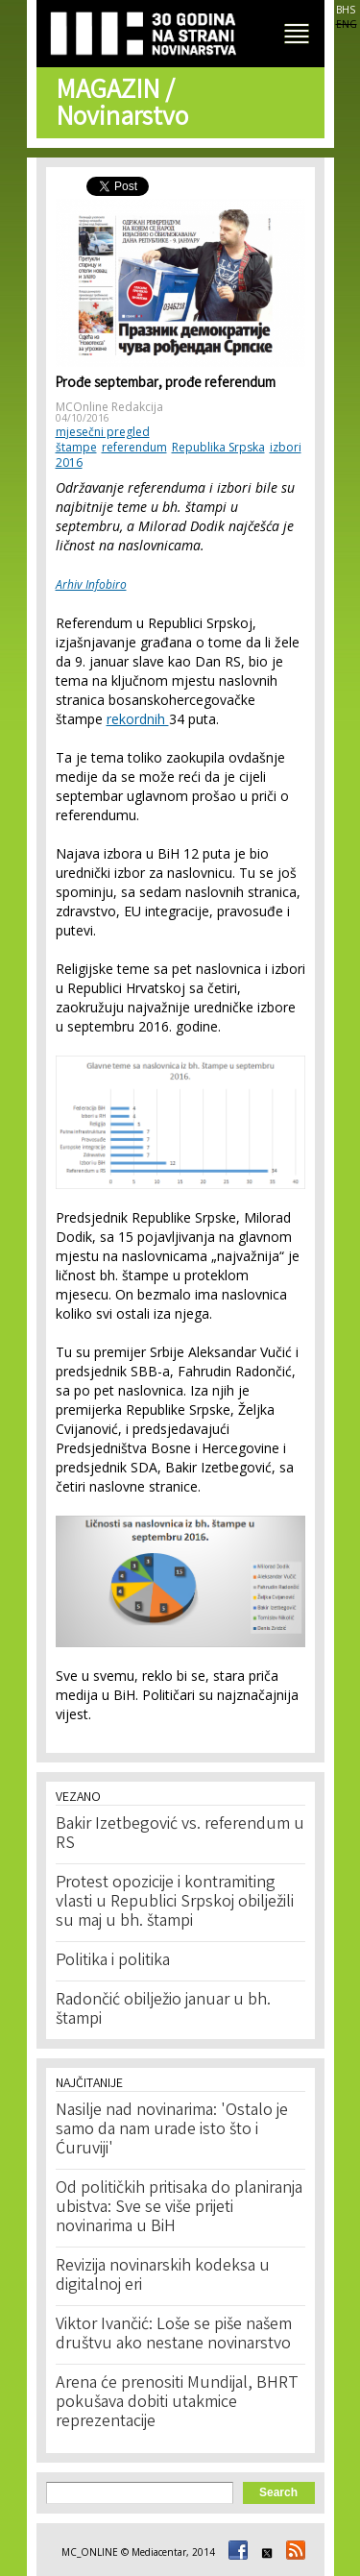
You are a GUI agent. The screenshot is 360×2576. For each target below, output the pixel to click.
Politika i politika (113, 1961)
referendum (134, 447)
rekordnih (138, 719)
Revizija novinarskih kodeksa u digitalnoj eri (163, 2276)
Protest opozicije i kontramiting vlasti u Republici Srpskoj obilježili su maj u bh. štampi (175, 1902)
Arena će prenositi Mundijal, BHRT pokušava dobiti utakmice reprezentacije (177, 2403)
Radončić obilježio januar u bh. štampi (163, 2010)
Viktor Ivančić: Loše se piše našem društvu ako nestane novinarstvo (174, 2335)
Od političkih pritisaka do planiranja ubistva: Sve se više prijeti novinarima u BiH (179, 2208)
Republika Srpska (218, 447)
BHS (345, 9)
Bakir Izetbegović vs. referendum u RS (180, 1834)
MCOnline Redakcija (109, 407)
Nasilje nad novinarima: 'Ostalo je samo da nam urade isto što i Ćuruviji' (172, 2130)
